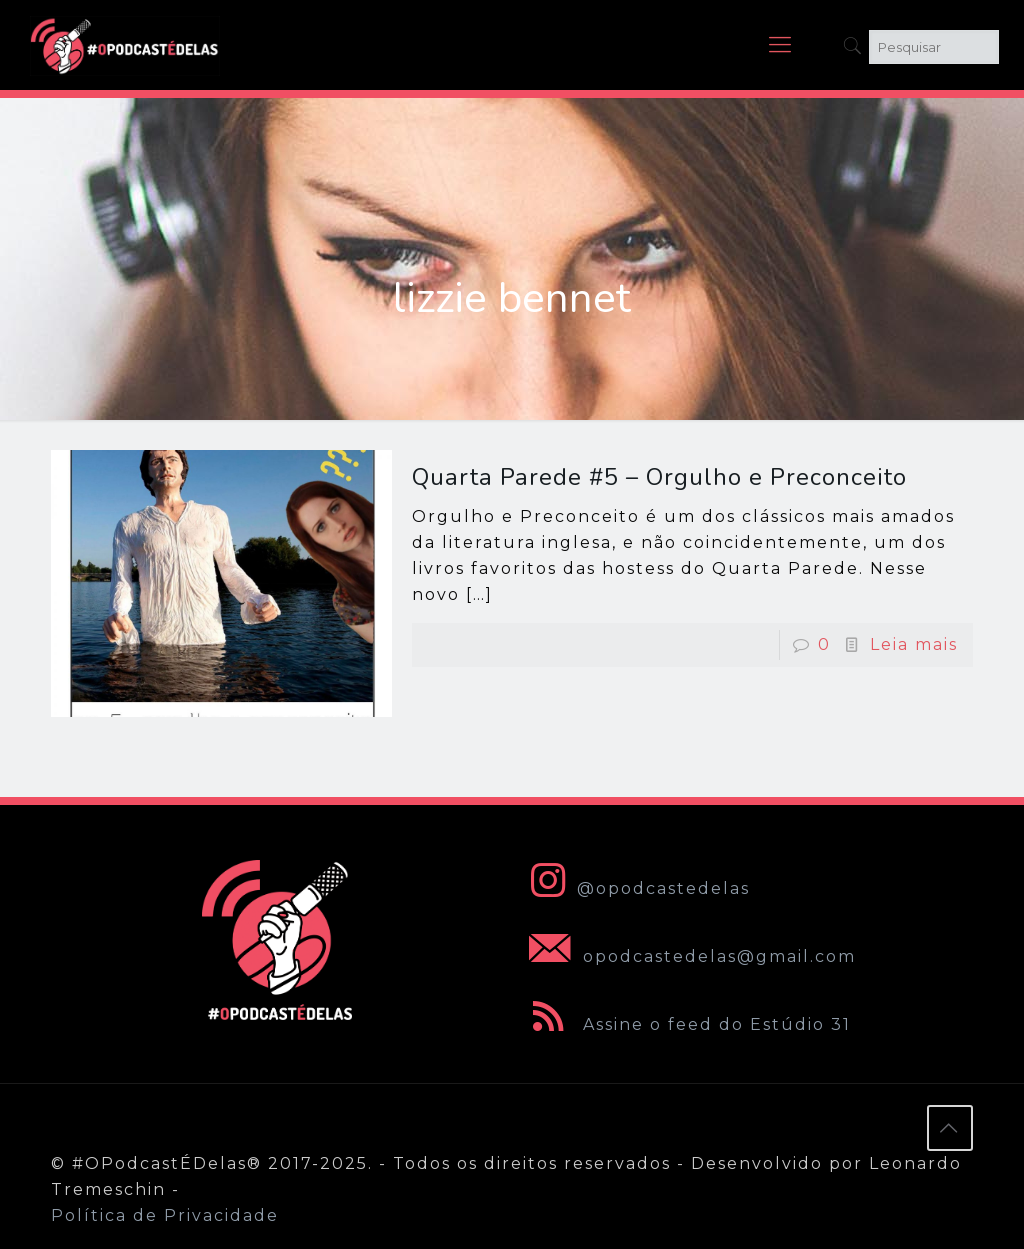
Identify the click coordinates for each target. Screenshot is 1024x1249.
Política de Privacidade (165, 1215)
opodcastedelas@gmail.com (688, 956)
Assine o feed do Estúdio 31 (686, 1024)
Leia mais (914, 644)
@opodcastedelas (635, 888)
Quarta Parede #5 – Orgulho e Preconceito (659, 477)
